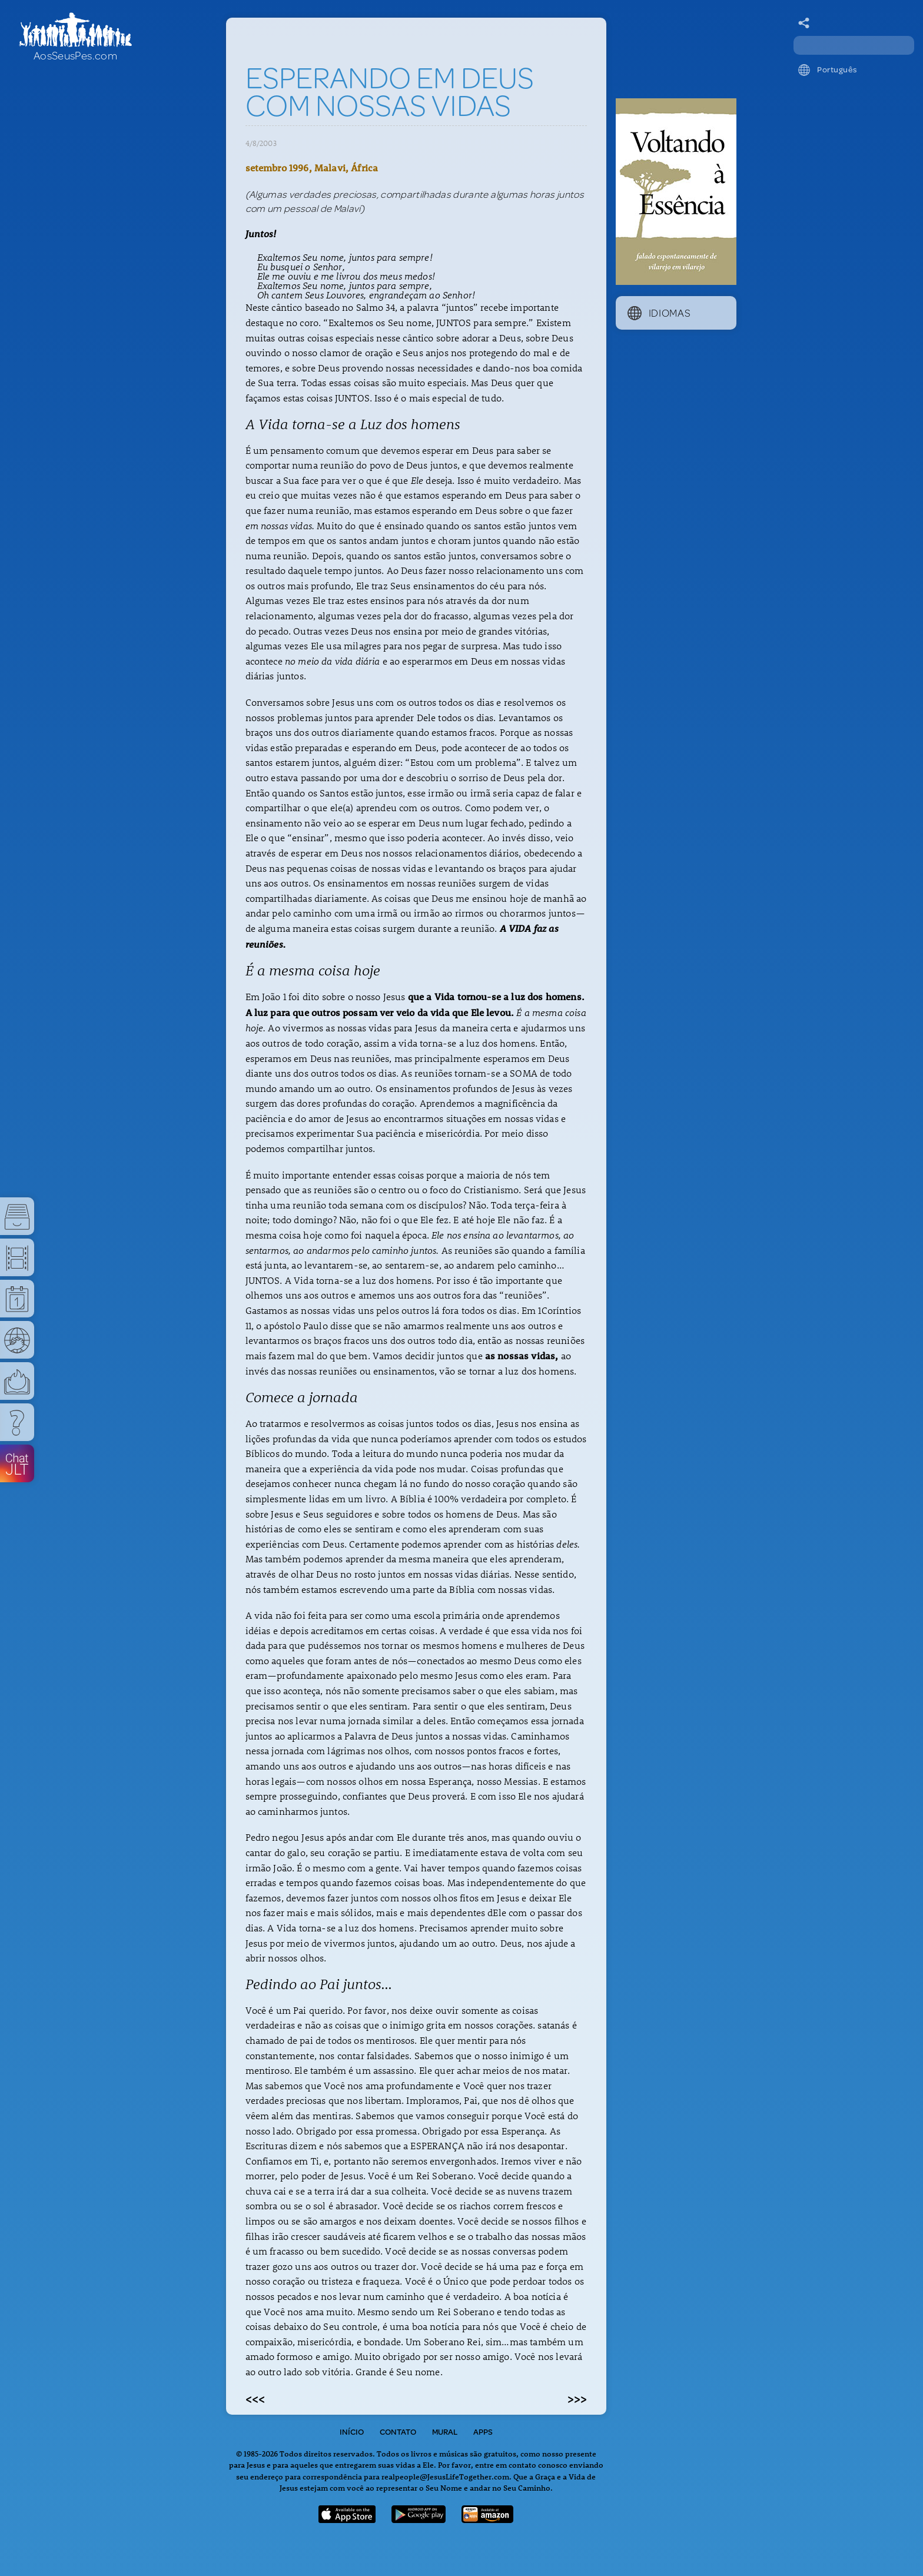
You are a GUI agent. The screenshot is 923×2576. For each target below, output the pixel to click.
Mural (444, 2432)
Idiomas (659, 312)
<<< (255, 2398)
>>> (577, 2398)
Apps (483, 2432)
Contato (398, 2432)
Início (352, 2432)
